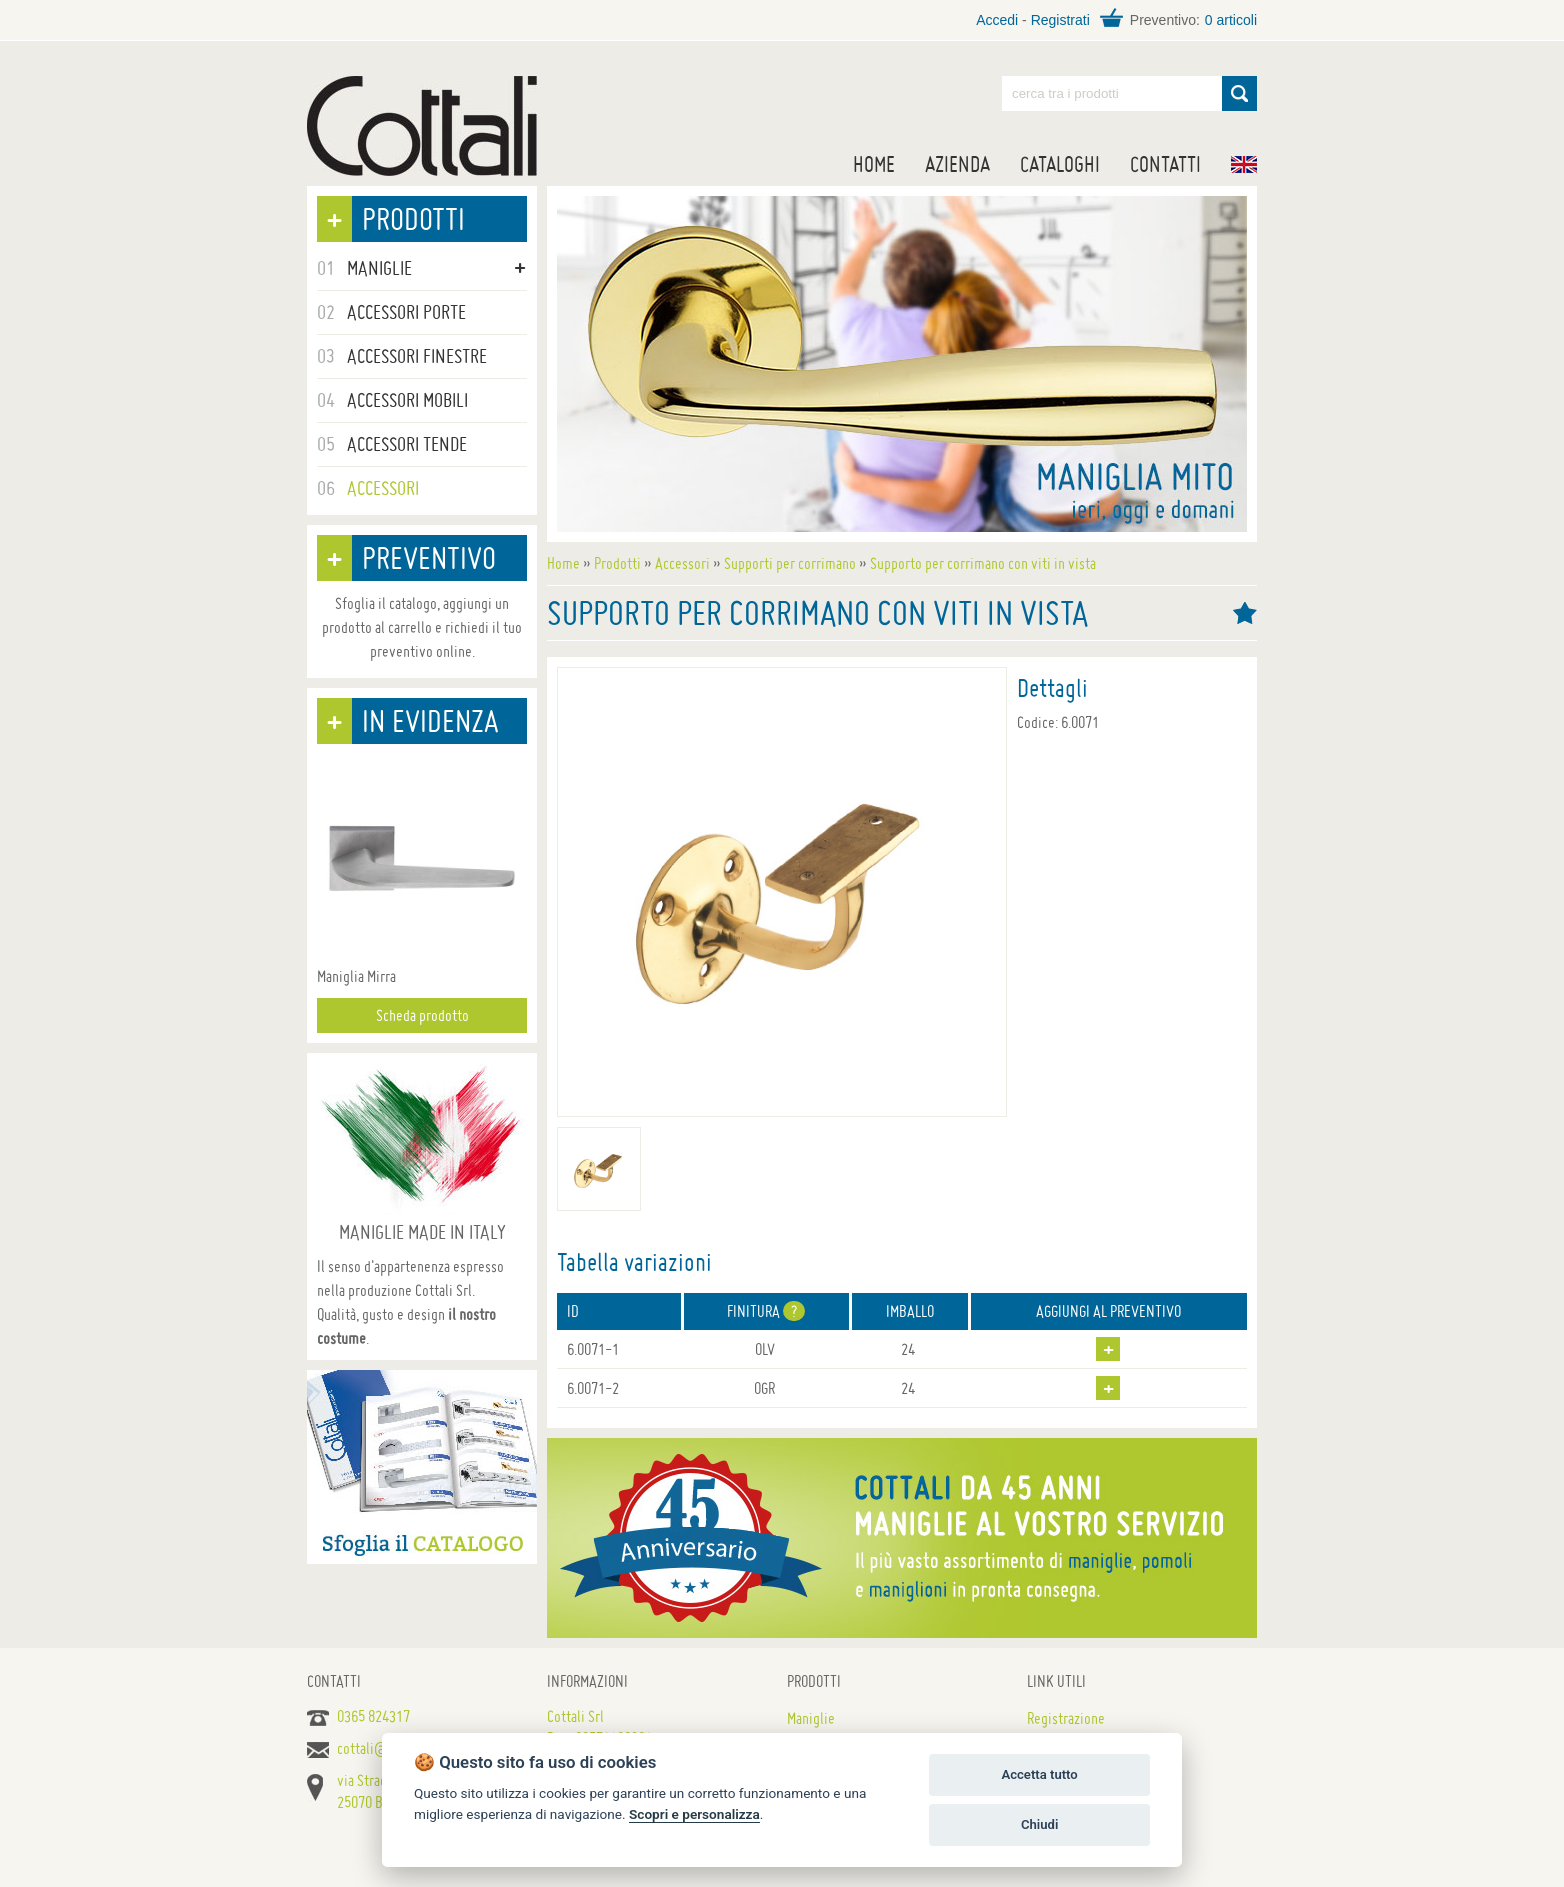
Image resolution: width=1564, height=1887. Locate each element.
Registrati (1060, 20)
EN (1244, 164)
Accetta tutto (1039, 1774)
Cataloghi (1060, 164)
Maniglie (811, 1718)
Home (874, 164)
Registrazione (1066, 1718)
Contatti (1165, 164)
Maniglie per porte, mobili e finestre (422, 126)
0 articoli (1231, 20)
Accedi (997, 20)
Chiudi (1039, 1824)
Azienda (957, 164)
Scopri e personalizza (694, 1814)
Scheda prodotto (422, 1015)
